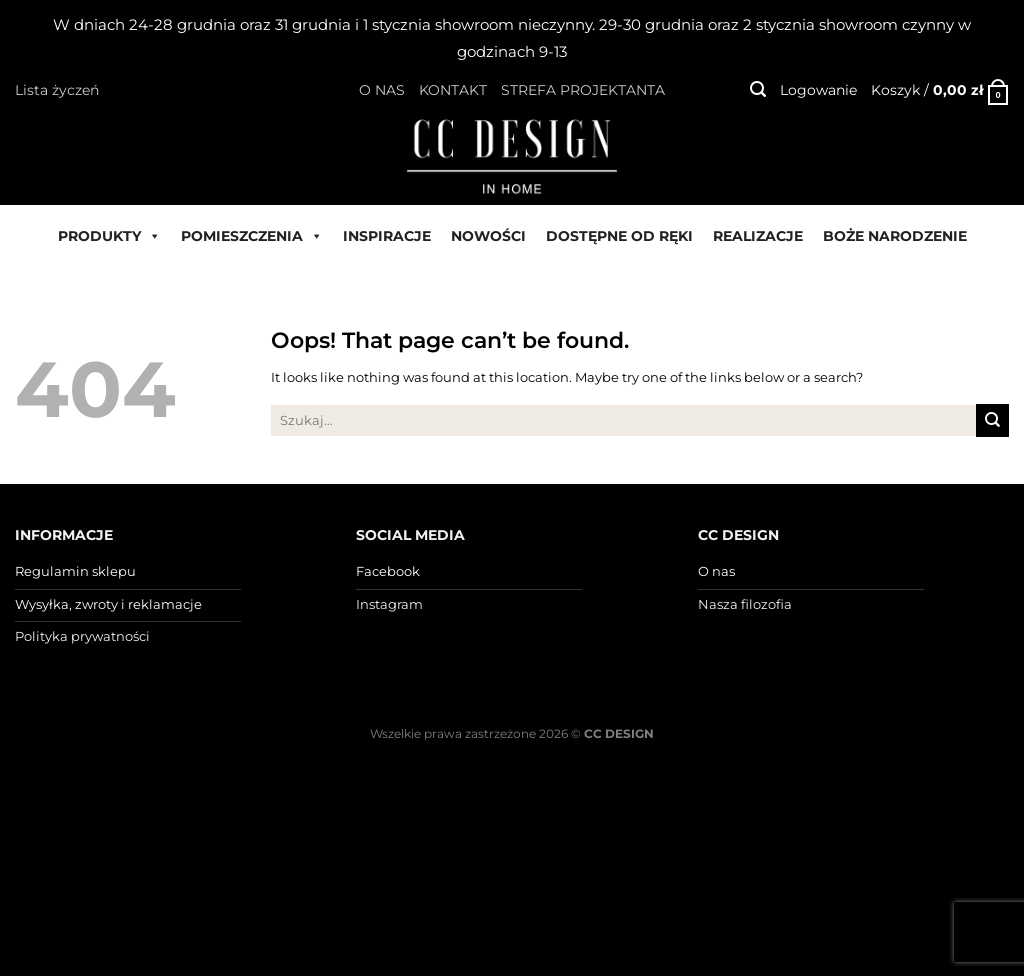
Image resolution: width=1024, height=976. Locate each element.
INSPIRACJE (387, 236)
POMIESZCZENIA (252, 236)
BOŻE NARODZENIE (895, 236)
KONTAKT (453, 90)
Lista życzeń (57, 90)
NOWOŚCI (488, 236)
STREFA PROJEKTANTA (583, 90)
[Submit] (992, 420)
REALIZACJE (758, 236)
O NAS (382, 90)
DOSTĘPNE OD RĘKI (619, 236)
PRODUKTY (109, 236)
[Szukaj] (758, 89)
